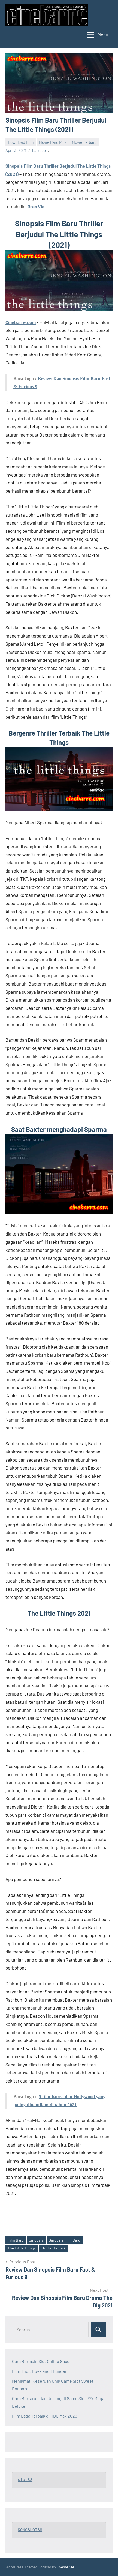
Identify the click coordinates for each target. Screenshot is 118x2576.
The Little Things (22, 2248)
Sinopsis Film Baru (64, 2240)
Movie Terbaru (84, 142)
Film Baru (16, 2240)
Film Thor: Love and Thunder (39, 2371)
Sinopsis (36, 2240)
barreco (39, 150)
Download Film (21, 142)
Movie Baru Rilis (52, 142)
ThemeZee (65, 2567)
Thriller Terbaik (53, 2248)
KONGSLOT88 (30, 2530)
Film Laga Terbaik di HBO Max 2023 (44, 2415)
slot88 (25, 2480)
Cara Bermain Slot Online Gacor (41, 2361)
